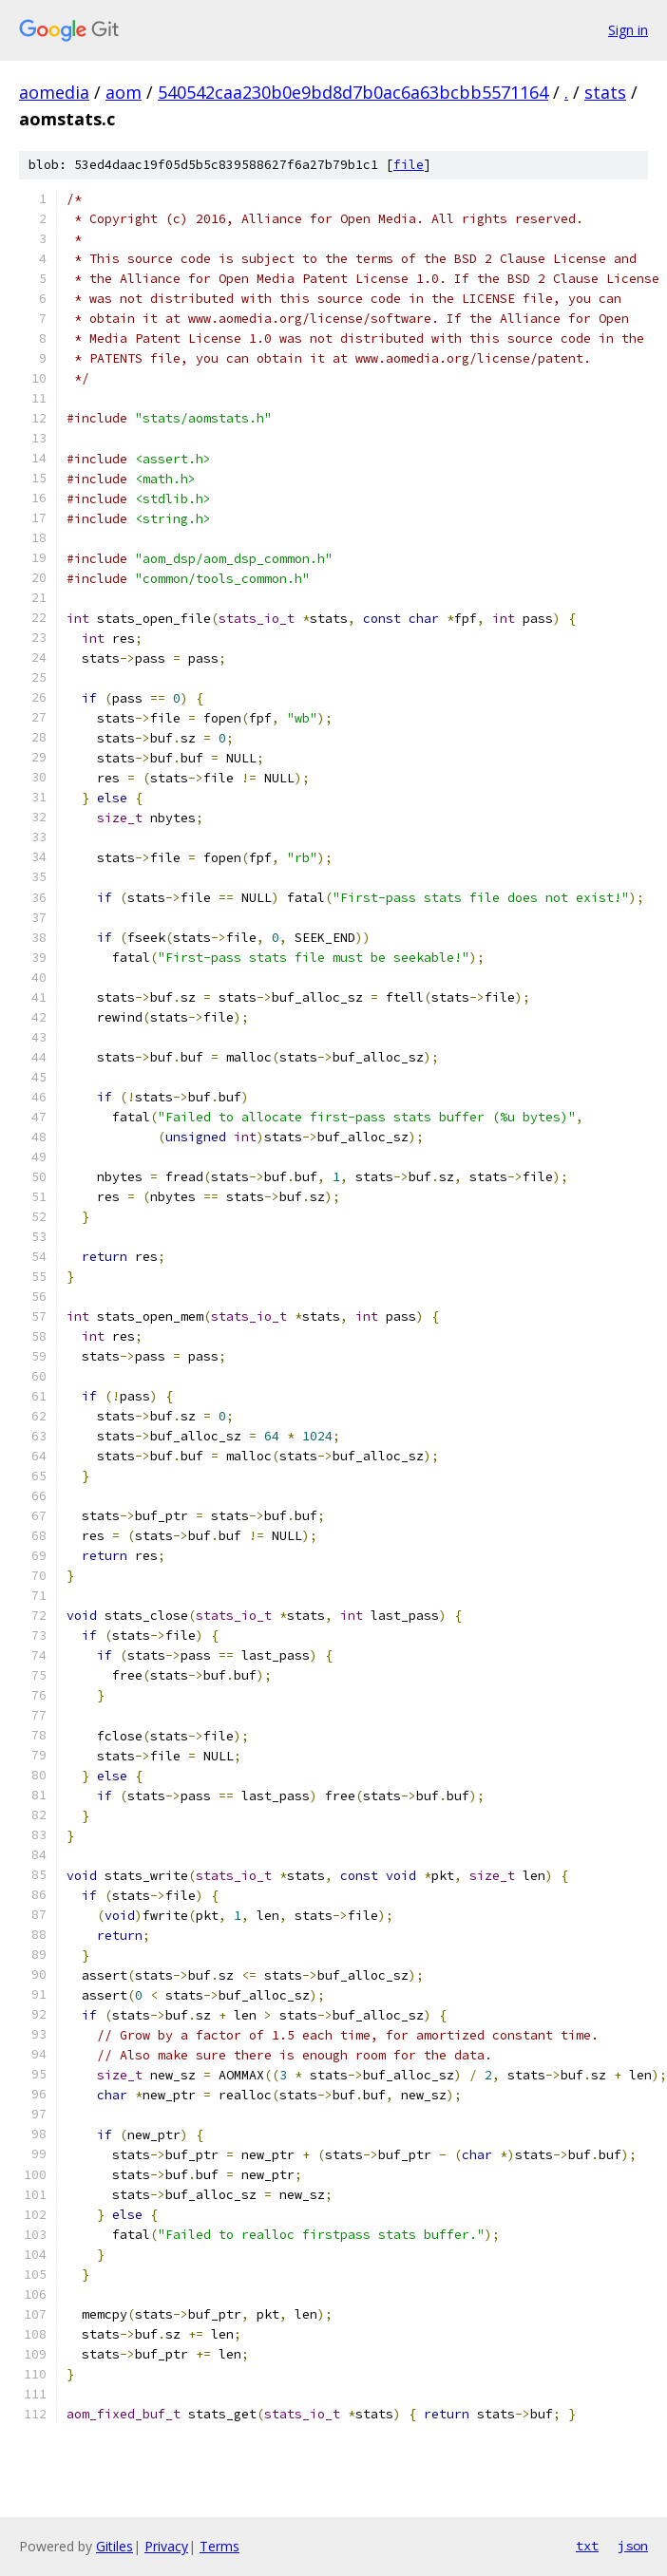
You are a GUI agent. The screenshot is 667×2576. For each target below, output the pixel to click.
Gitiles (114, 2546)
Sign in (628, 30)
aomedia (54, 92)
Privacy (166, 2546)
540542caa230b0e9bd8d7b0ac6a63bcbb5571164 (353, 92)
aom (123, 92)
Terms (219, 2546)
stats (605, 92)
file (408, 165)
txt (587, 2545)
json (633, 2545)
